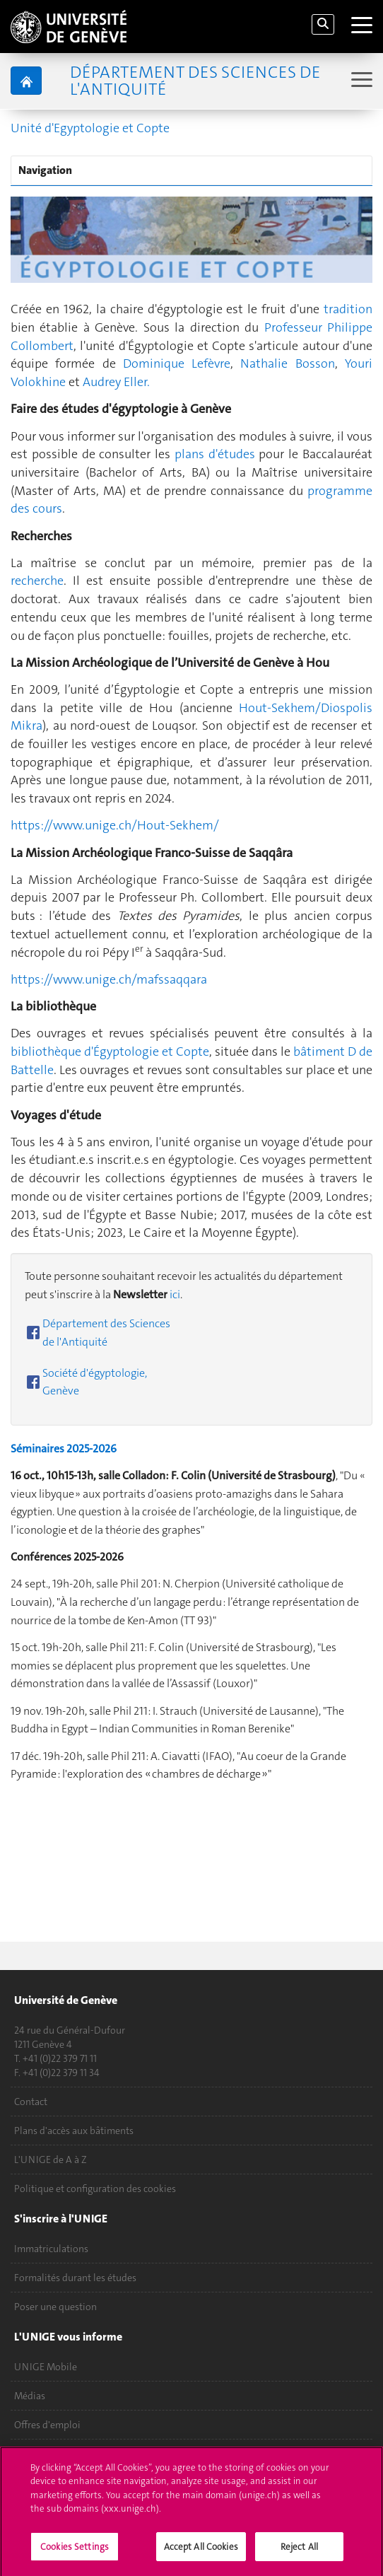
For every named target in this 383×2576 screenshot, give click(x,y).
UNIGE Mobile (45, 2366)
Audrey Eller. (116, 381)
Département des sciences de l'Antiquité (195, 81)
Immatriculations (51, 2248)
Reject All (299, 2552)
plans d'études (217, 453)
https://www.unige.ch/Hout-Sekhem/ (115, 825)
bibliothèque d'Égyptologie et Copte (110, 1051)
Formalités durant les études (75, 2277)
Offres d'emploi (47, 2424)
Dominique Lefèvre (176, 363)
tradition (348, 309)
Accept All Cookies (201, 2552)
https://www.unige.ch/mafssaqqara (109, 979)
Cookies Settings (74, 2552)
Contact (30, 2101)
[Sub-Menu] (360, 81)
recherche (37, 580)
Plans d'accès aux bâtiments (74, 2130)
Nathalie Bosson (287, 363)
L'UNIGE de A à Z (50, 2159)
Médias (29, 2395)
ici (175, 1294)
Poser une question (55, 2306)
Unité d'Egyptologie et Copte (90, 128)
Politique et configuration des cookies (95, 2188)
